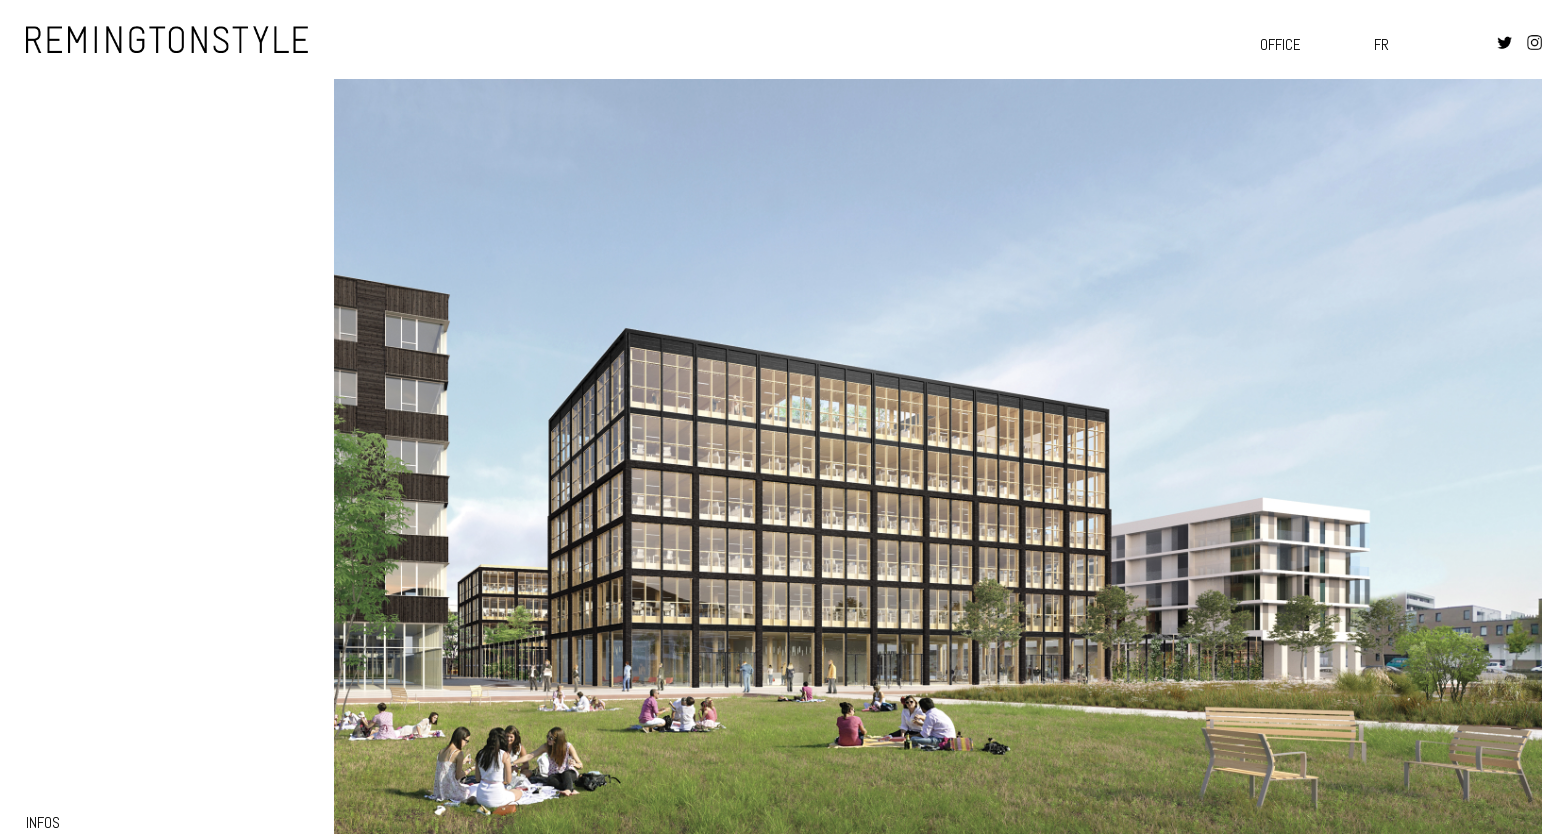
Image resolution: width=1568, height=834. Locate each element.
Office (1280, 44)
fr (1381, 44)
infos (43, 822)
